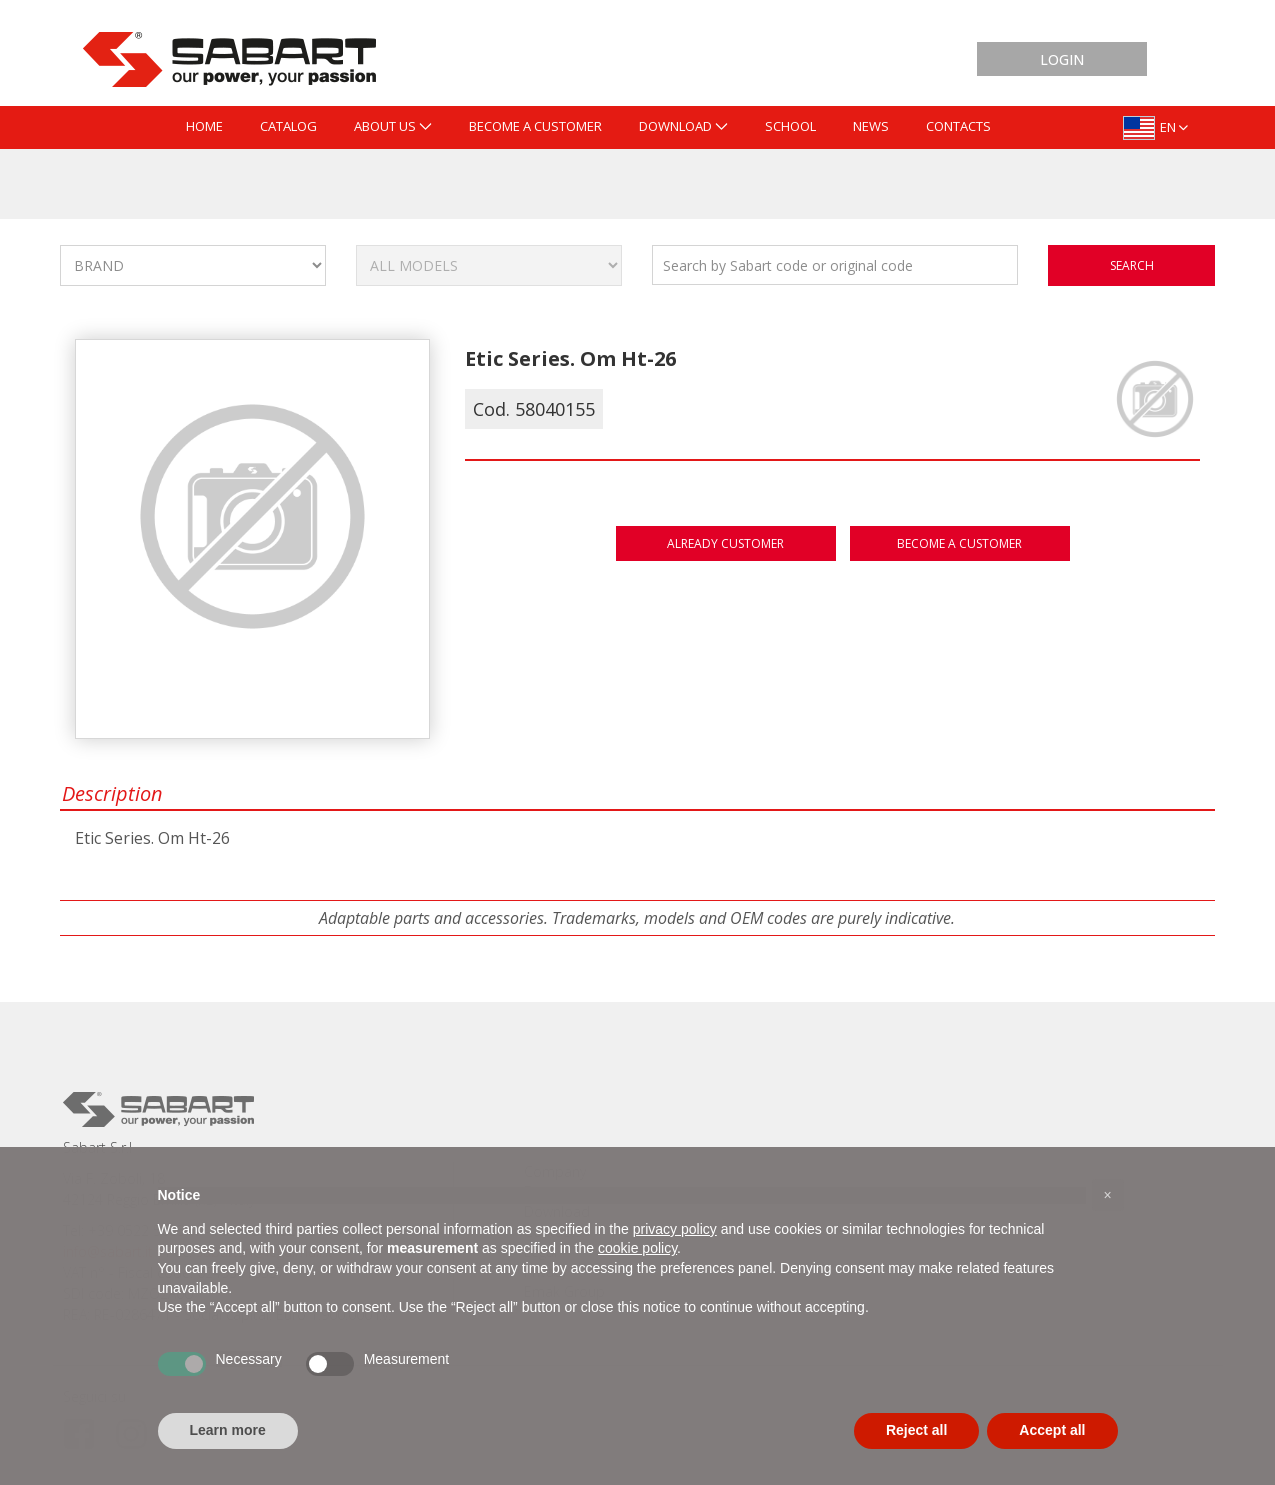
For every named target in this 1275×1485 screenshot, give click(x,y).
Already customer (725, 543)
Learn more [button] (228, 1430)
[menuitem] (204, 127)
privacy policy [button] (675, 1229)
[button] (1108, 1195)
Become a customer (959, 543)
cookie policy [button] (637, 1248)
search (1132, 265)
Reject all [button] (916, 1430)
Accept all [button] (1052, 1430)
